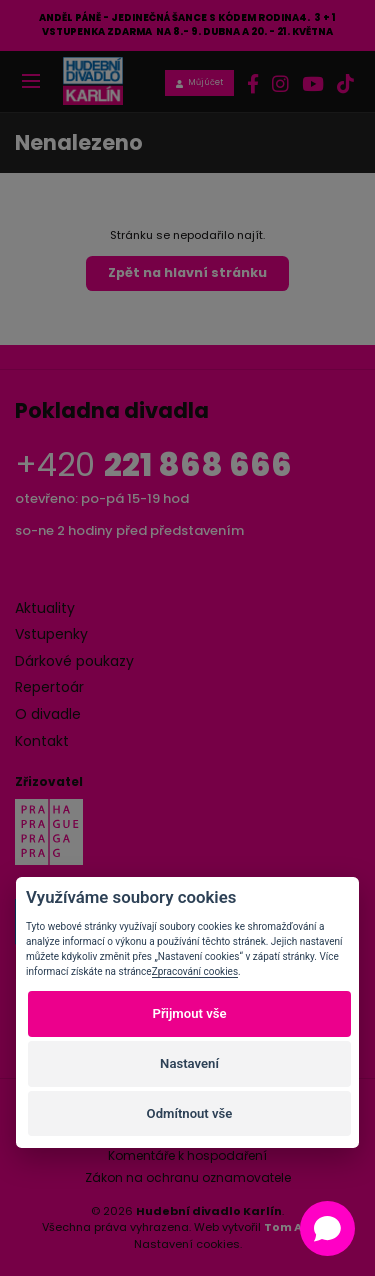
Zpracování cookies (195, 971)
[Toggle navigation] (31, 82)
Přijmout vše (189, 1013)
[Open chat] (327, 1228)
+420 (153, 464)
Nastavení (189, 1063)
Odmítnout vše (190, 1113)
